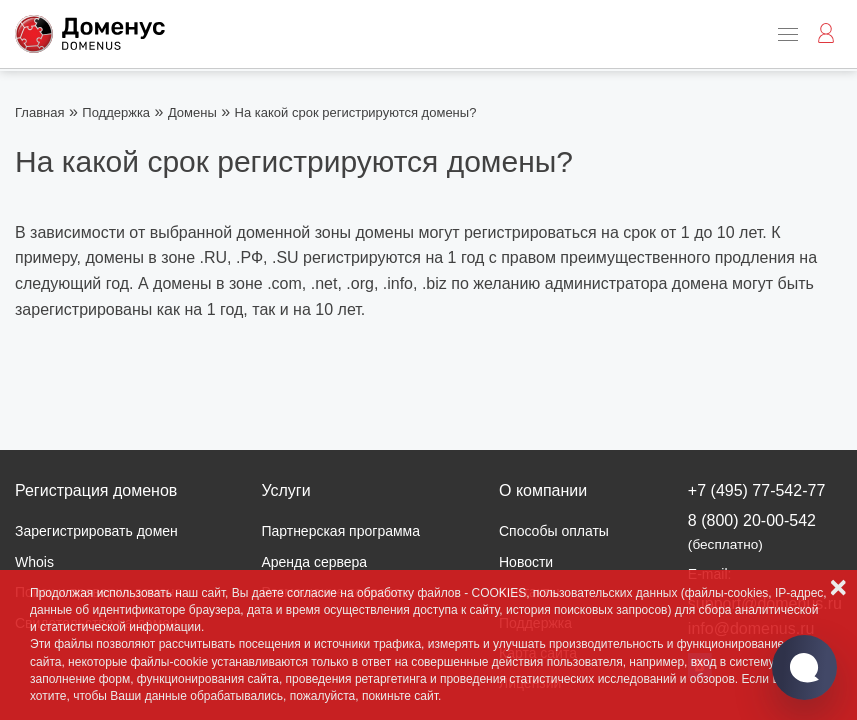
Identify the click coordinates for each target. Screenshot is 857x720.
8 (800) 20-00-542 (752, 531)
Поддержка (116, 112)
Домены (192, 112)
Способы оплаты (554, 531)
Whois (34, 562)
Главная (39, 112)
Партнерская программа (340, 531)
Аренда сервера (314, 562)
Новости (526, 562)
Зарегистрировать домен (96, 531)
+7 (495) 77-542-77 (756, 490)
